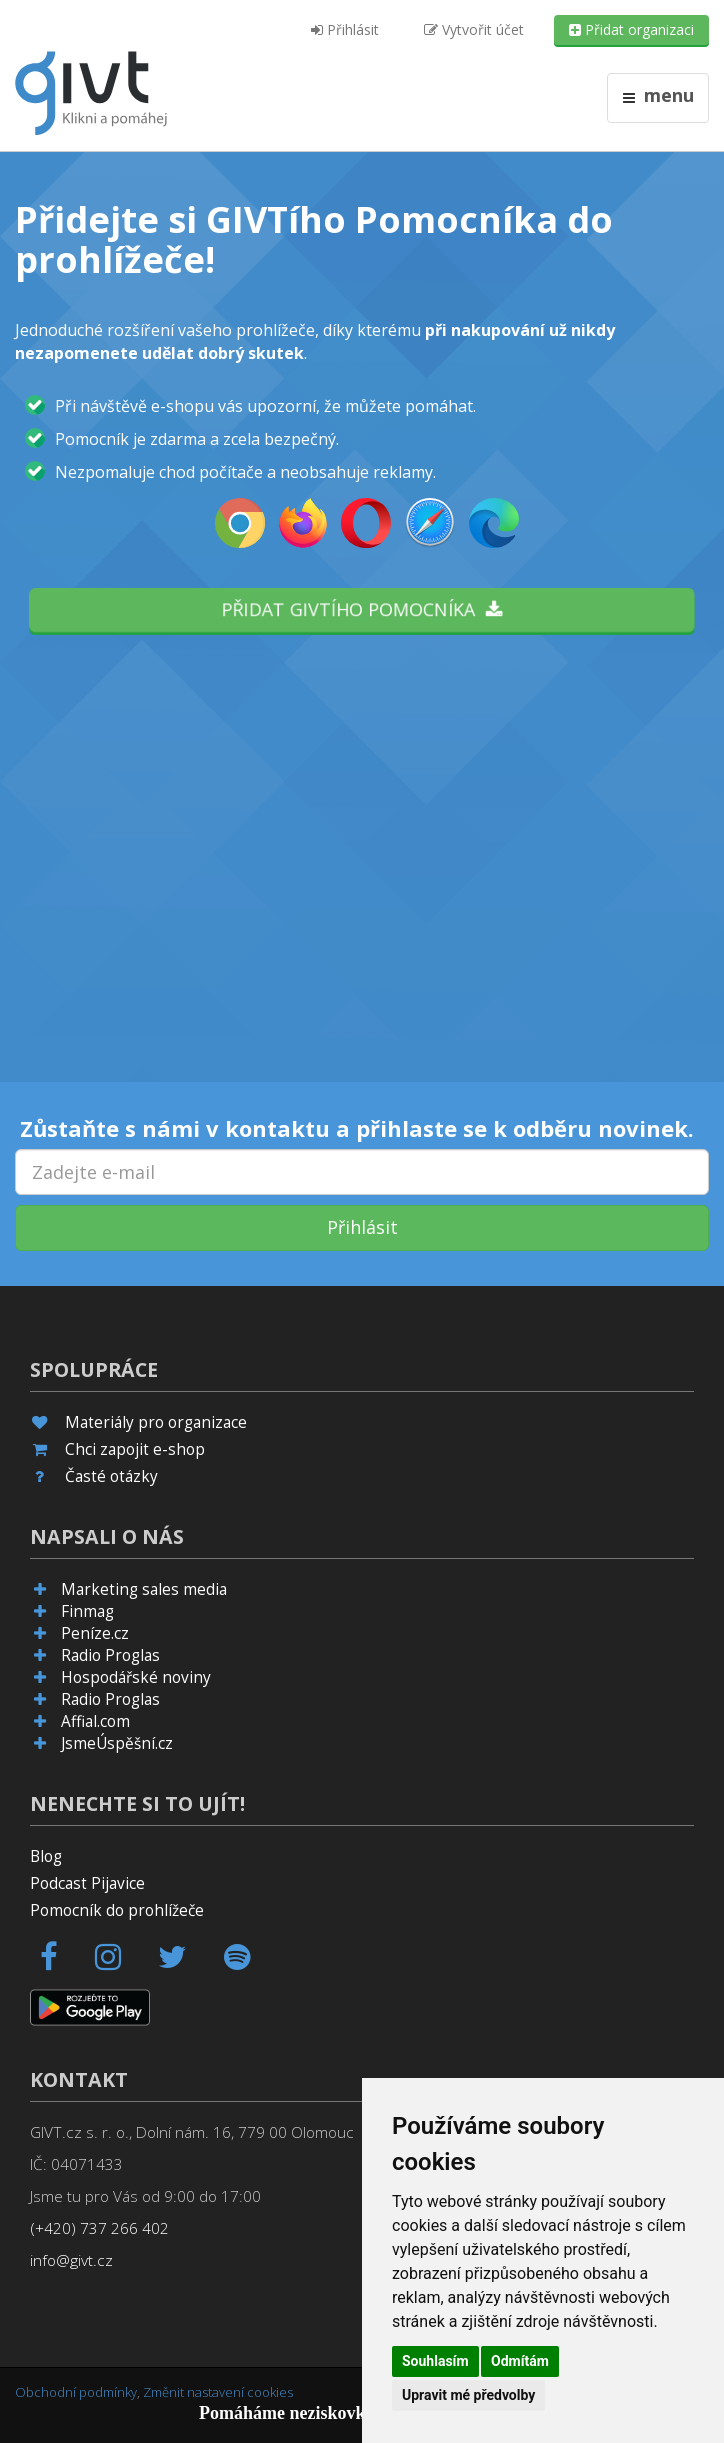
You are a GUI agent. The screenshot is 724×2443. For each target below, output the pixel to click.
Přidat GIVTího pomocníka (362, 609)
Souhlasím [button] (435, 2361)
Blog (46, 1856)
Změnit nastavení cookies (218, 2392)
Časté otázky (111, 1476)
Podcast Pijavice (87, 1883)
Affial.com (95, 1721)
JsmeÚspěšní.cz (117, 1743)
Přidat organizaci (631, 29)
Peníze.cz (95, 1633)
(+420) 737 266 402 (99, 2228)
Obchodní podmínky (76, 2392)
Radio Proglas (110, 1655)
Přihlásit (345, 29)
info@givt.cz (71, 2260)
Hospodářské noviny (136, 1677)
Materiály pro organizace (156, 1422)
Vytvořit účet (474, 29)
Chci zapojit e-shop (135, 1449)
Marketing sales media (144, 1589)
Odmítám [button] (520, 2361)
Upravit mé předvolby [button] (468, 2395)
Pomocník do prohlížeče (117, 1910)
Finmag (87, 1611)
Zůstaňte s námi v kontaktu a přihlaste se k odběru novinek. (357, 1128)
